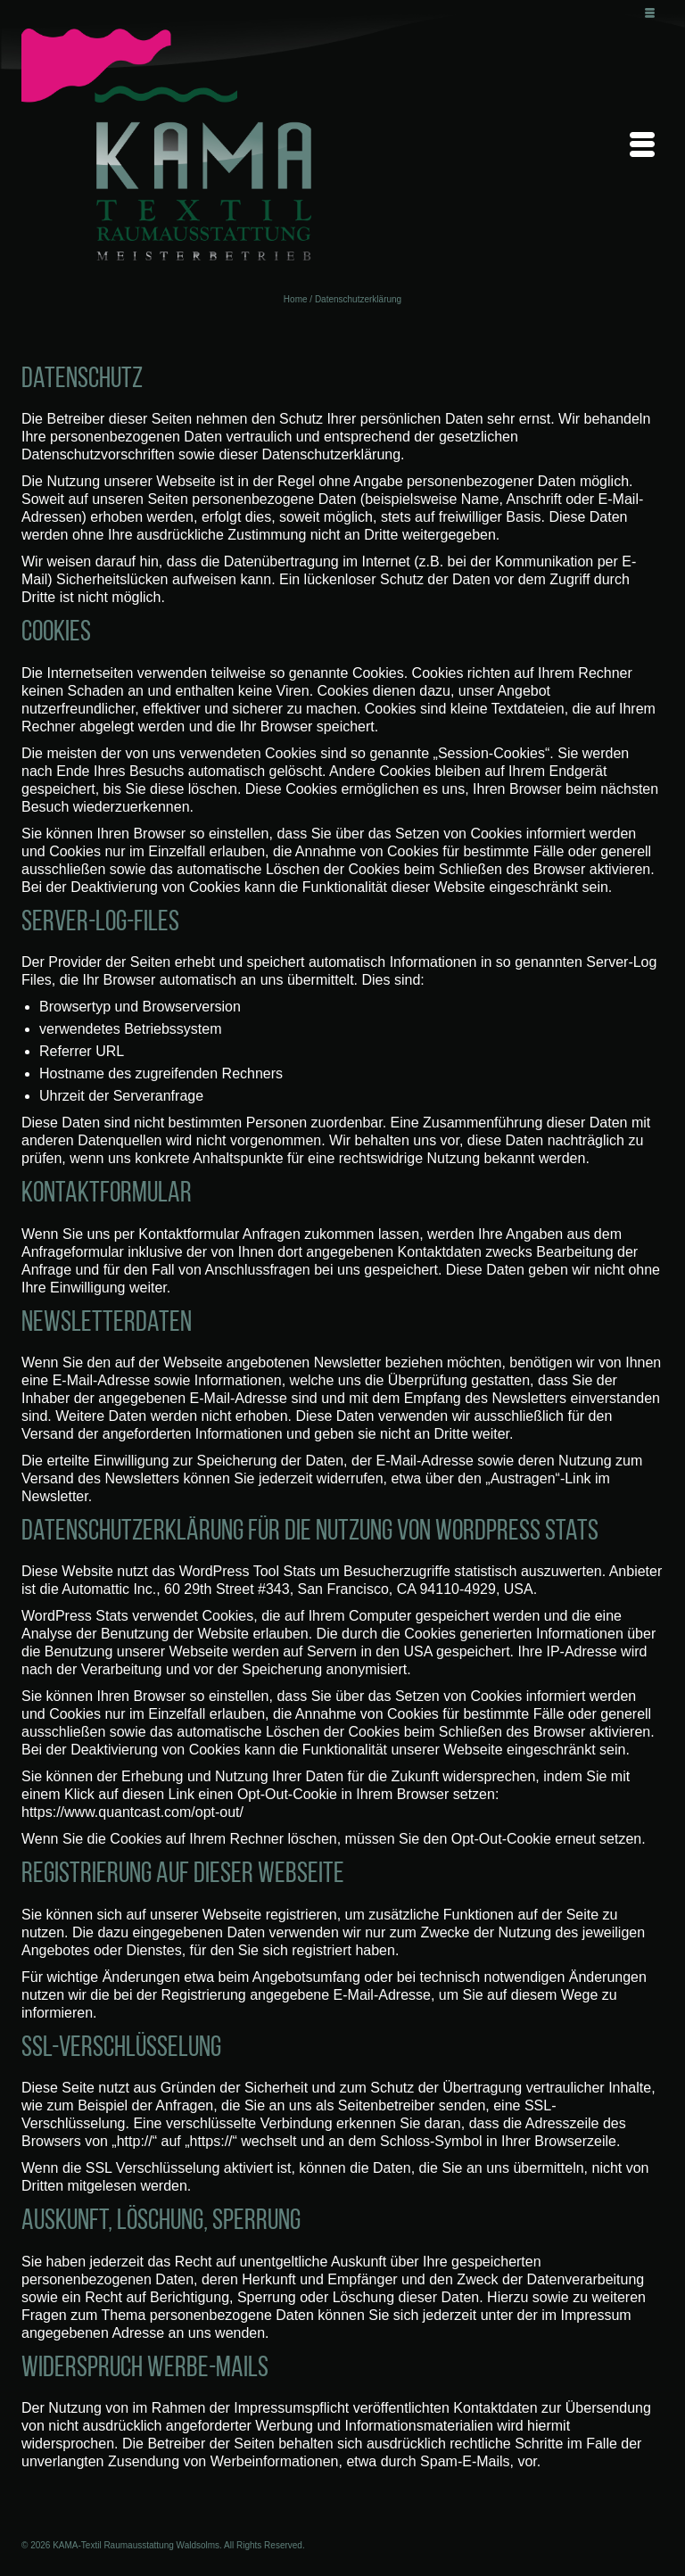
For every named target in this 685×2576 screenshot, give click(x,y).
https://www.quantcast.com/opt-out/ (132, 1812)
